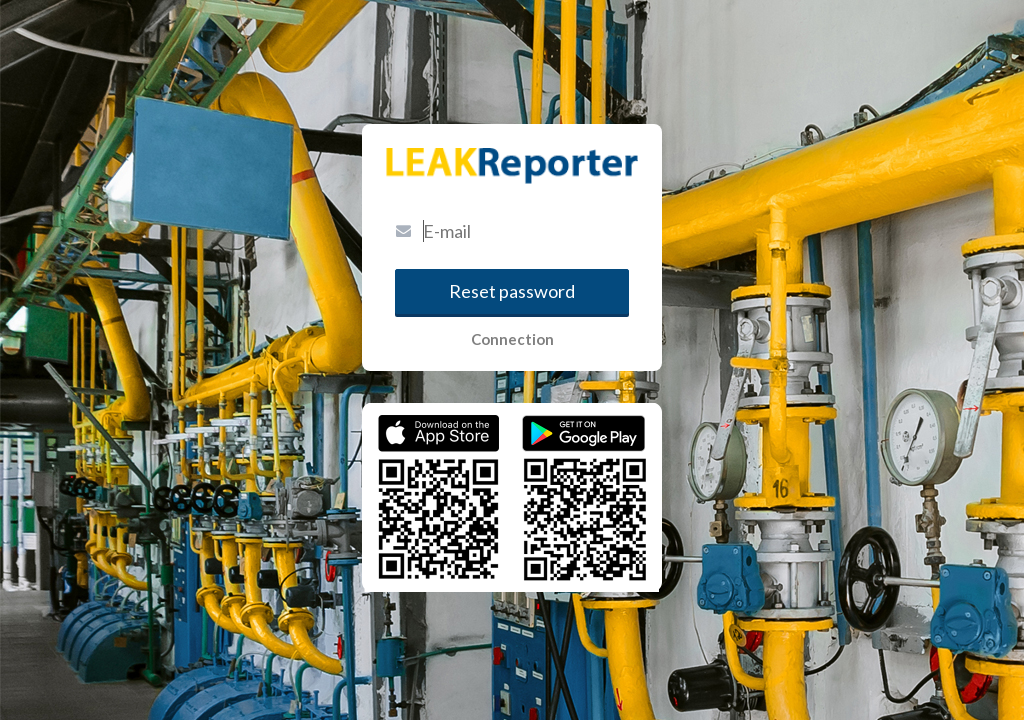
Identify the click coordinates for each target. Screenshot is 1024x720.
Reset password (512, 291)
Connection (512, 339)
